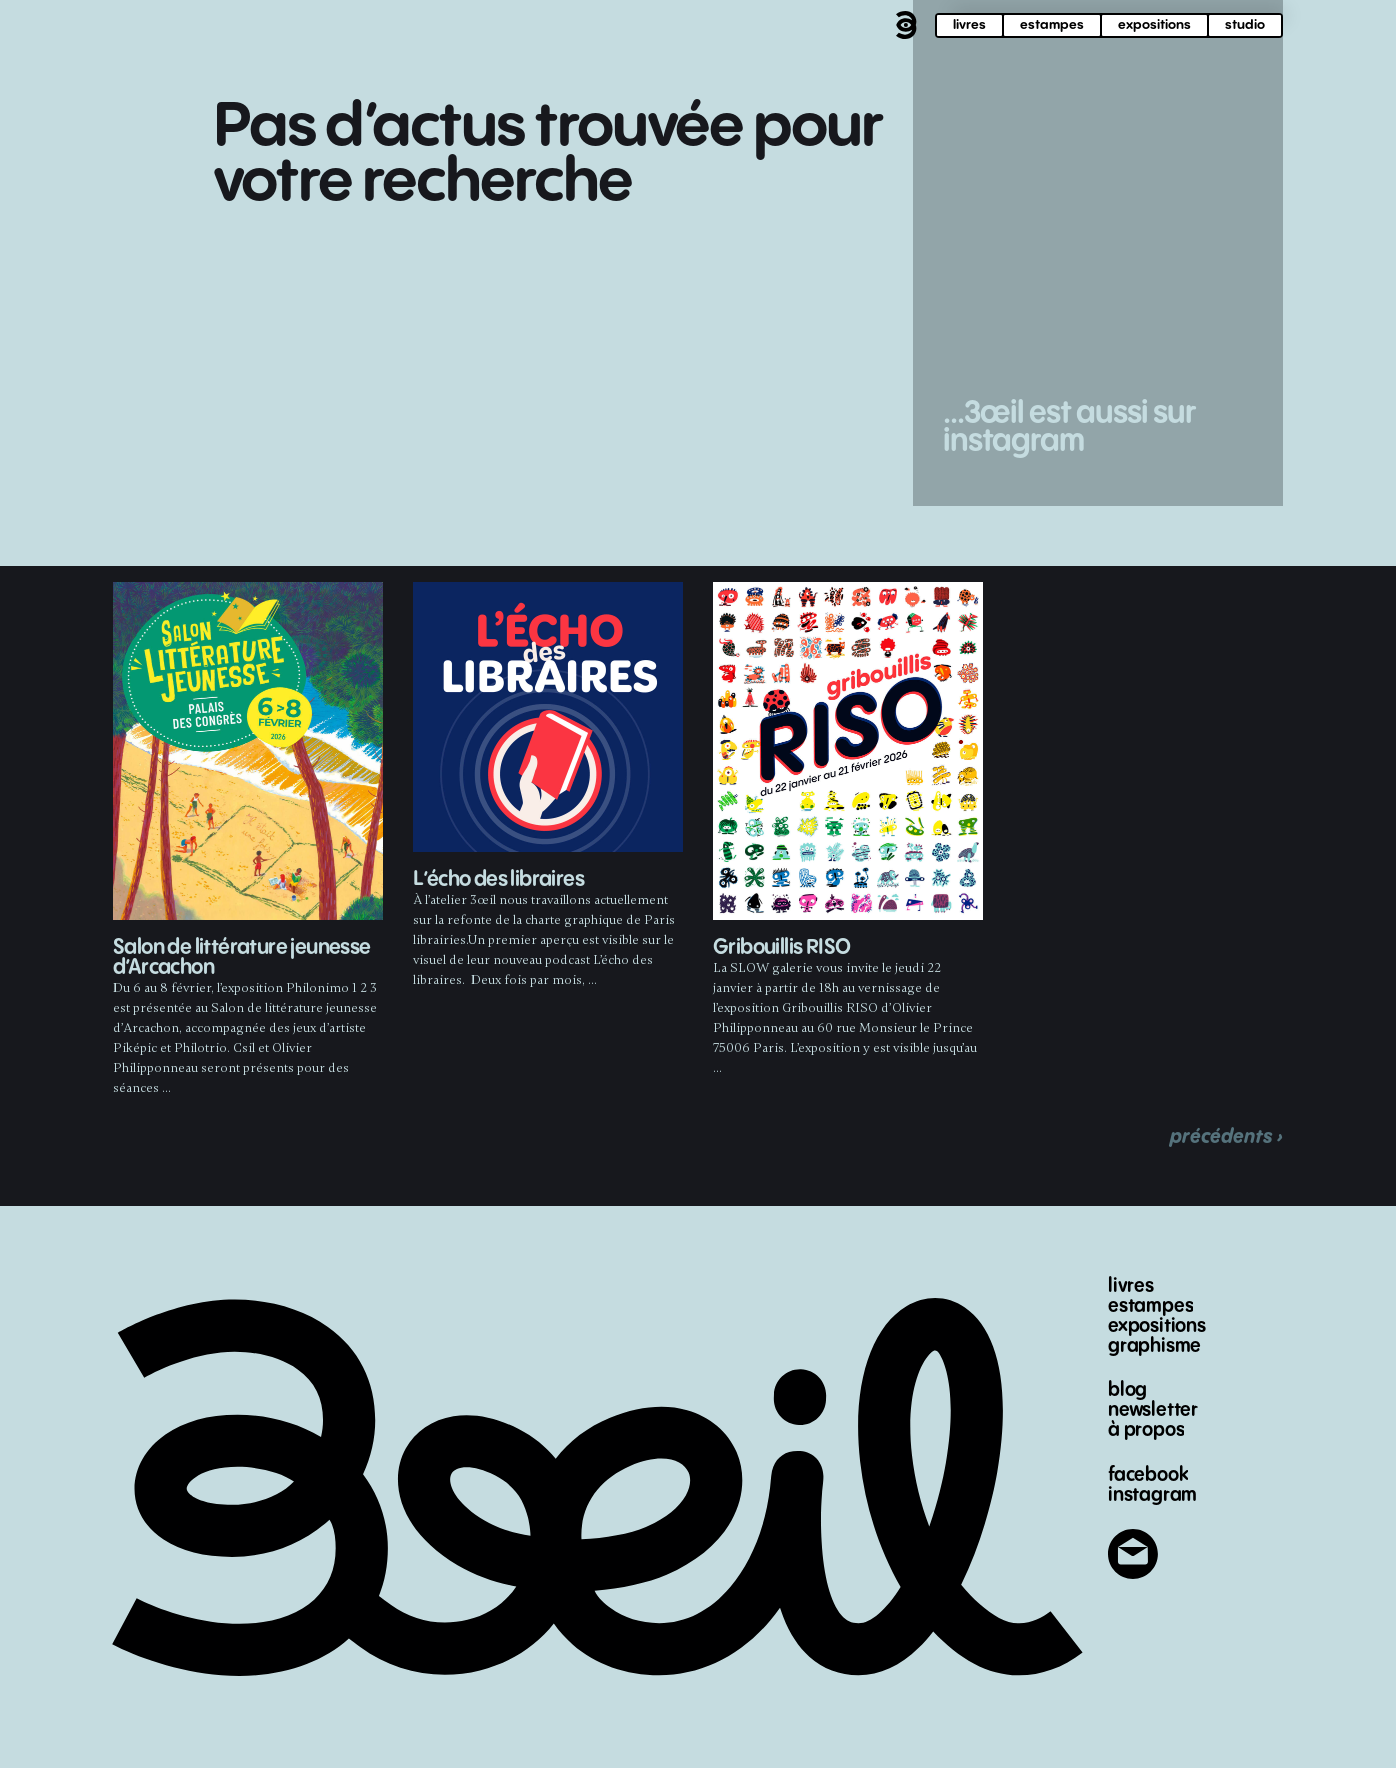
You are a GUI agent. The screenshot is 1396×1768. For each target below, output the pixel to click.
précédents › (1226, 1136)
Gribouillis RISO (781, 947)
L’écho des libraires (498, 879)
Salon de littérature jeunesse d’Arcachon (242, 957)
